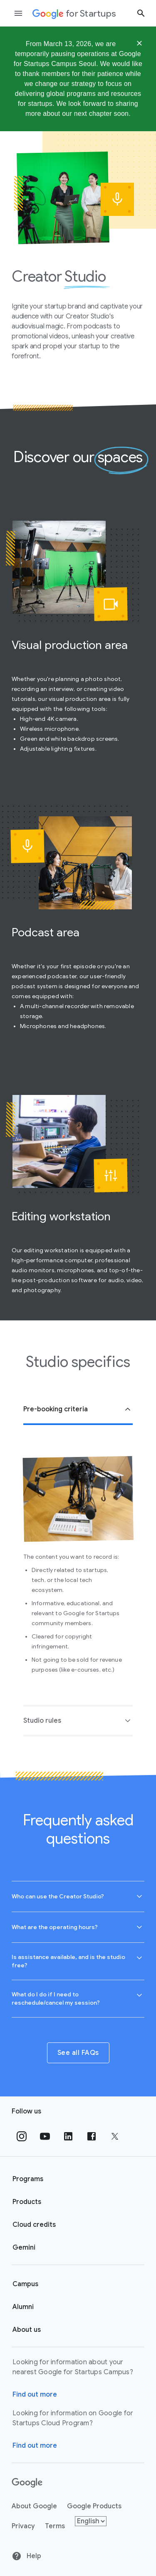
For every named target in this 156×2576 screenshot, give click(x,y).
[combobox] (78, 1896)
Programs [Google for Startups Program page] (27, 2179)
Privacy (23, 2526)
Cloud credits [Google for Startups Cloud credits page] (34, 2225)
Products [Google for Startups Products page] (26, 2202)
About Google (34, 2506)
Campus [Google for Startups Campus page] (25, 2284)
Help (26, 2556)
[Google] (27, 2483)
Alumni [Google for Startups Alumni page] (23, 2307)
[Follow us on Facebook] (91, 2136)
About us (26, 2330)
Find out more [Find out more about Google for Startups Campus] (34, 2394)
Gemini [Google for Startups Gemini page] (23, 2247)
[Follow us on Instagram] (21, 2136)
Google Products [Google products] (94, 2506)
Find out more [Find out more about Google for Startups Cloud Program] (34, 2445)
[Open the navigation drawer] (18, 13)
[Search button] (141, 13)
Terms (55, 2526)
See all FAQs (78, 2053)
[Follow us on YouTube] (45, 2136)
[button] (78, 1410)
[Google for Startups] (74, 13)
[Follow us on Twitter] (115, 2136)
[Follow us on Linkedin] (68, 2136)
